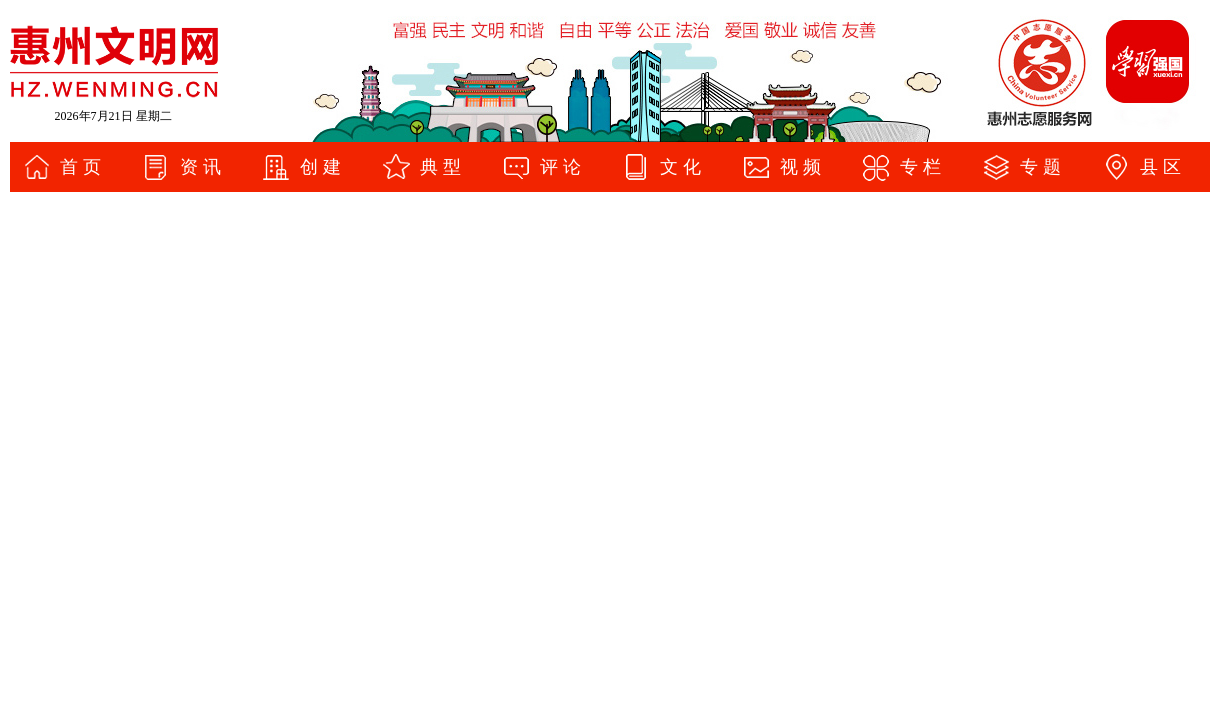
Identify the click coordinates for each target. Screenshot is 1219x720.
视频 (803, 167)
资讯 (203, 167)
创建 (323, 167)
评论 (563, 167)
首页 (83, 167)
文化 (683, 167)
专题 (1043, 167)
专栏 (923, 167)
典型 (443, 167)
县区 (1163, 167)
